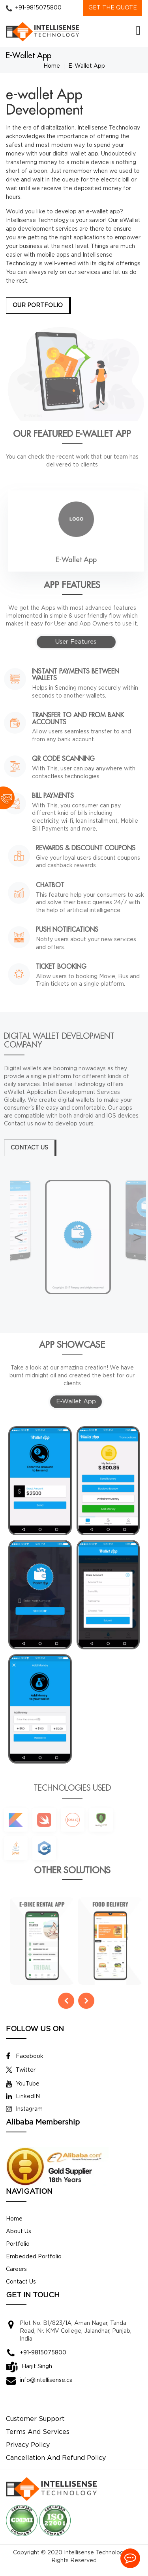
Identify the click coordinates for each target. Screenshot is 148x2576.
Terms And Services (37, 2440)
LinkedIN (23, 2104)
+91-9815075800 (38, 8)
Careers (16, 2276)
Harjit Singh (37, 2374)
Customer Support (35, 2427)
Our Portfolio (38, 305)
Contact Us (21, 2289)
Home (51, 66)
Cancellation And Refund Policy (56, 2466)
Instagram (24, 2116)
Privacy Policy (28, 2453)
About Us (18, 2239)
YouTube (22, 2091)
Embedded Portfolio (34, 2264)
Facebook (24, 2063)
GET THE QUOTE (112, 8)
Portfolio (18, 2251)
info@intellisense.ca (46, 2387)
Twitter (21, 2078)
